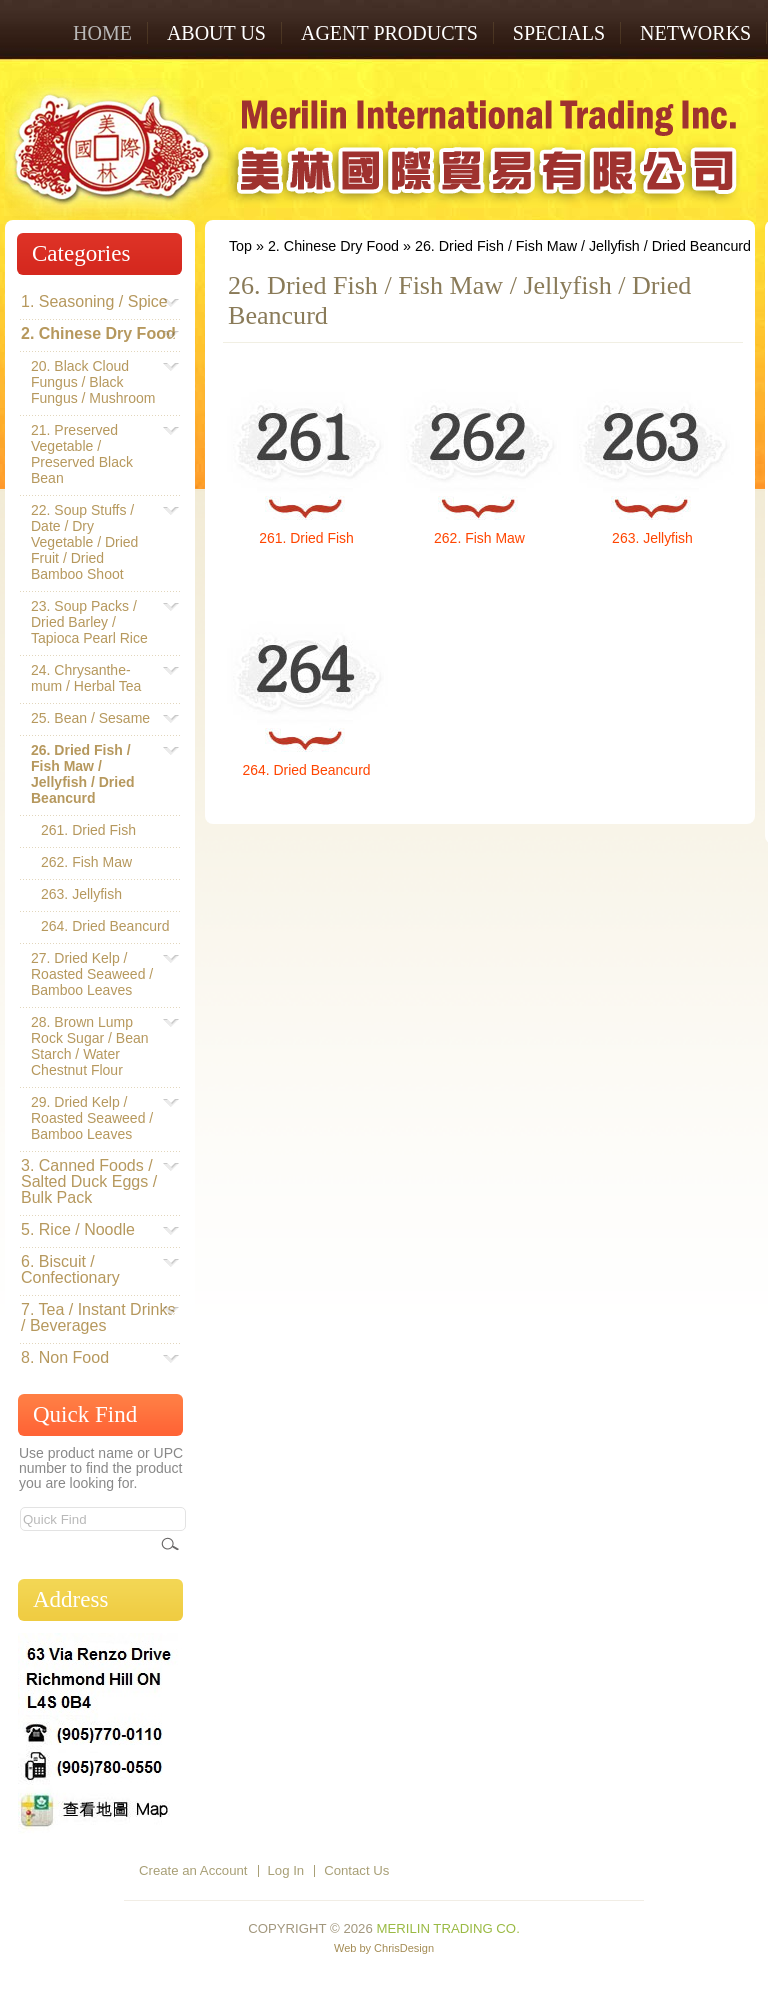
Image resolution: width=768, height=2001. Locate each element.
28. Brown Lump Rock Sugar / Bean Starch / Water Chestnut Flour (95, 1046)
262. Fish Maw (479, 538)
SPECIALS (559, 33)
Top (240, 246)
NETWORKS (695, 33)
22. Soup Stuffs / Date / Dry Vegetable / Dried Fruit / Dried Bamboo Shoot (95, 542)
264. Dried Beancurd (306, 770)
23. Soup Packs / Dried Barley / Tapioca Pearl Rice (95, 622)
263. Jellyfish (652, 538)
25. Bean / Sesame (90, 718)
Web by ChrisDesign (384, 1948)
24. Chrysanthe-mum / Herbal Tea (95, 678)
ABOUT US (216, 33)
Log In (286, 1870)
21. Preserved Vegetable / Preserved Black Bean (95, 454)
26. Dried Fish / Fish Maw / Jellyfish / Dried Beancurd (583, 246)
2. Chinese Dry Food (333, 246)
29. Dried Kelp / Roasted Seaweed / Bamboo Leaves (95, 1118)
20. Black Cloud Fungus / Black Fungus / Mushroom (95, 382)
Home (102, 33)
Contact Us (356, 1870)
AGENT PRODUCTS (389, 33)
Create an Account (193, 1870)
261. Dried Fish (306, 538)
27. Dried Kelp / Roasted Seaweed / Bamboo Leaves (95, 974)
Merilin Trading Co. (447, 1928)
